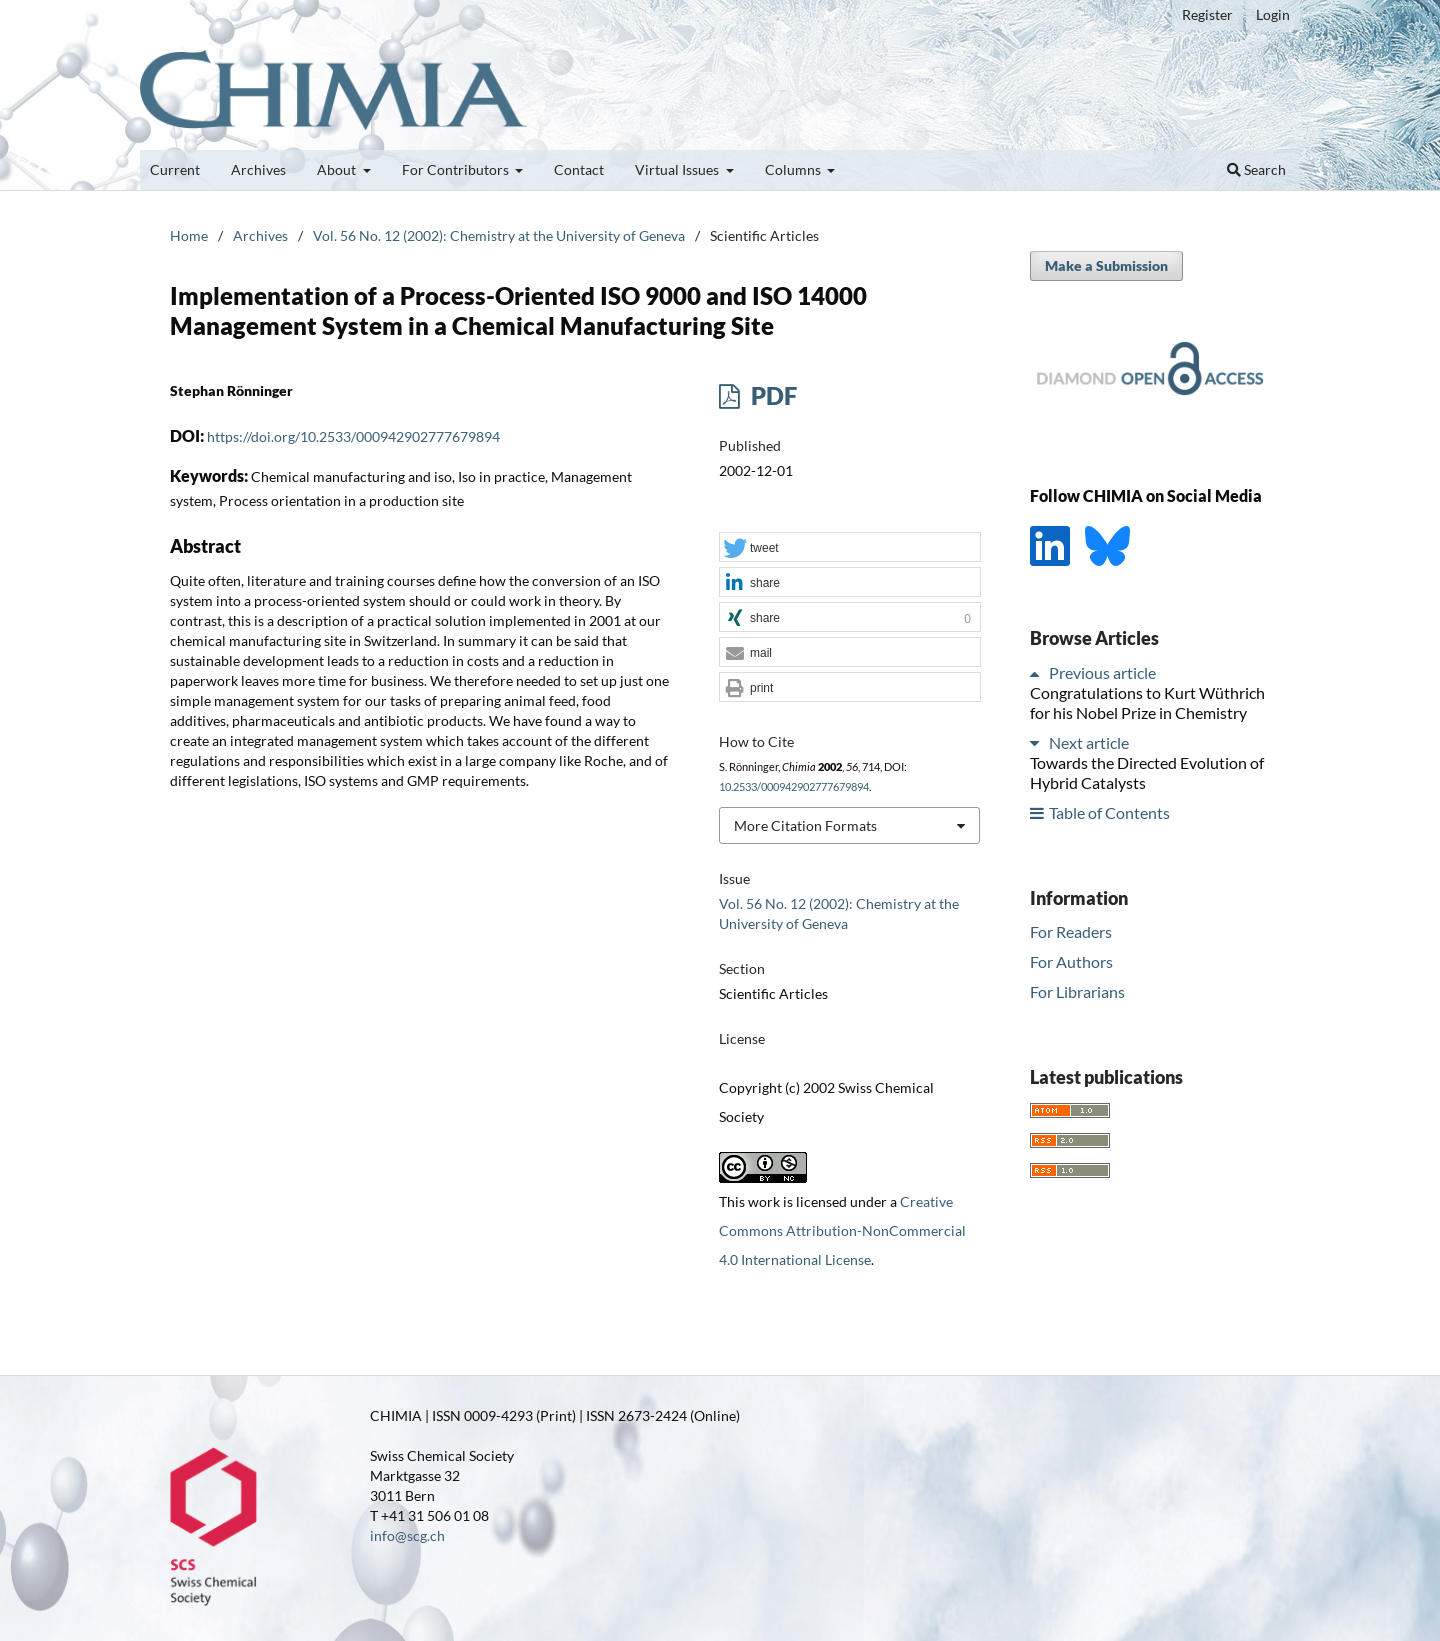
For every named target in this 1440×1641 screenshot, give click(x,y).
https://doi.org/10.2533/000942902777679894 (353, 436)
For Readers (1071, 931)
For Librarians (1077, 991)
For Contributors (457, 169)
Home (189, 235)
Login (1273, 14)
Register (1207, 14)
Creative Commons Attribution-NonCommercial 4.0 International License (842, 1230)
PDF (771, 395)
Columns (794, 169)
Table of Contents (1109, 812)
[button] (850, 548)
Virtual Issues (678, 169)
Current (175, 169)
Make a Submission (1106, 265)
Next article (1089, 742)
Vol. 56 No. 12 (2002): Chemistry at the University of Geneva (499, 235)
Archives (258, 169)
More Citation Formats (805, 825)
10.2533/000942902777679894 (794, 787)
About (338, 169)
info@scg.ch (407, 1535)
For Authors (1071, 961)
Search (1256, 169)
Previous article (1102, 672)
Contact (579, 169)
